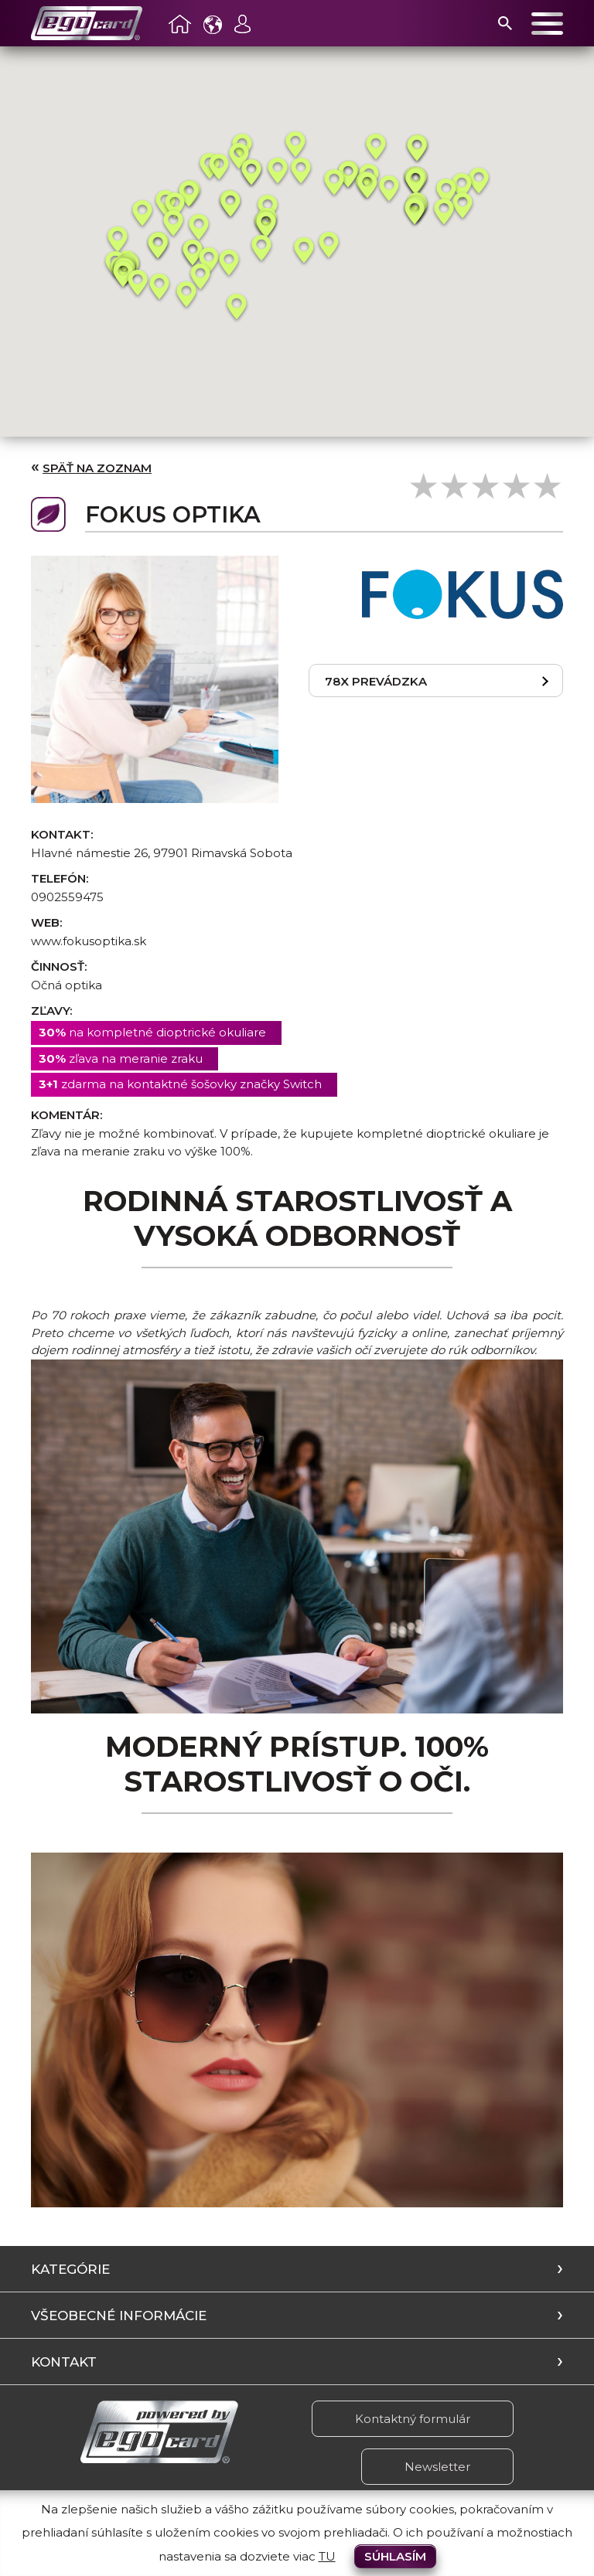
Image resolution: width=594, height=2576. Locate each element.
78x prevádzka (376, 681)
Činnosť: (59, 966)
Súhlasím (395, 2556)
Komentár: (66, 1115)
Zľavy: (51, 1010)
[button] (117, 240)
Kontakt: (62, 834)
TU (327, 2556)
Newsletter (437, 2466)
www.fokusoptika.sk (88, 941)
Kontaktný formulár (412, 2418)
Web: (46, 922)
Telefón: (59, 878)
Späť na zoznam (97, 468)
